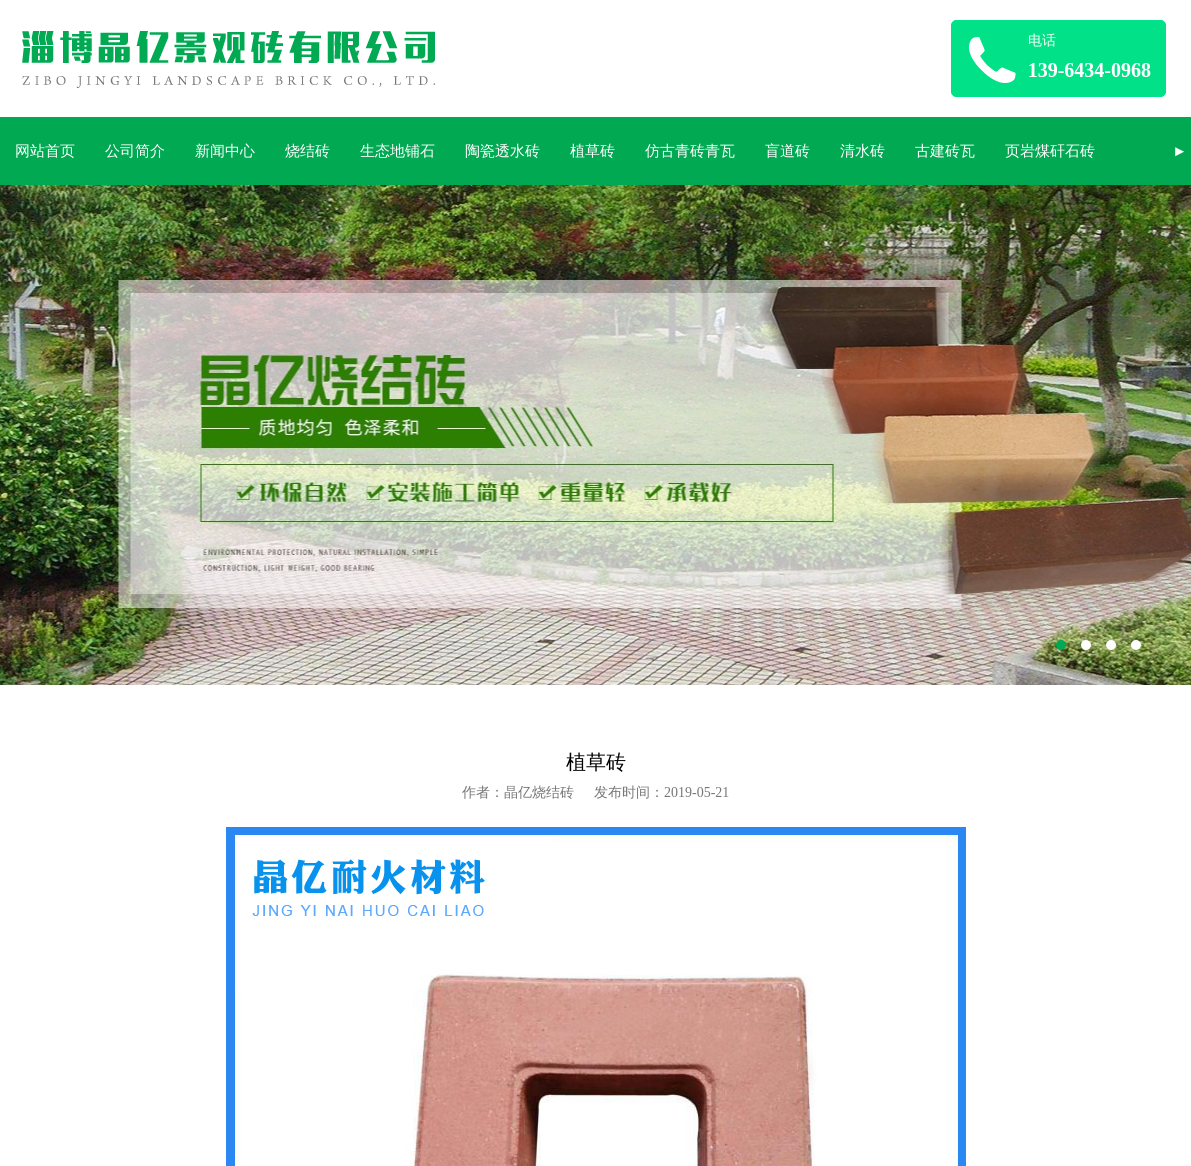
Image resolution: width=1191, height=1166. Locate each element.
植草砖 (592, 151)
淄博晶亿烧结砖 (595, 435)
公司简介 (135, 151)
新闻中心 (225, 151)
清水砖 (862, 151)
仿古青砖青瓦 (690, 151)
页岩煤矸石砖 (1050, 151)
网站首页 (45, 151)
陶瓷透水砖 (502, 151)
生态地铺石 (397, 151)
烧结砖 (307, 151)
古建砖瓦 (945, 151)
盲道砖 (787, 151)
